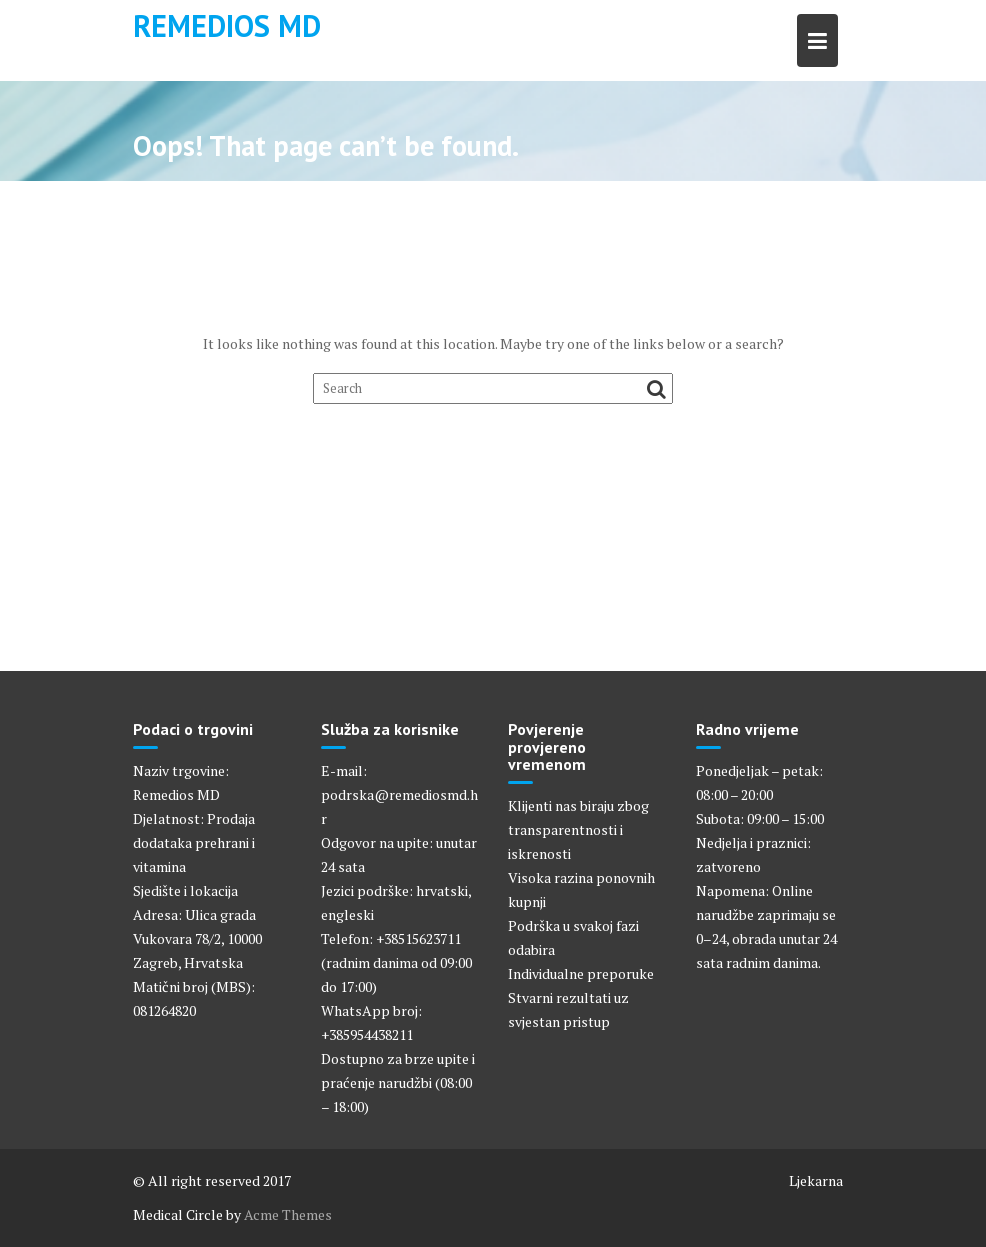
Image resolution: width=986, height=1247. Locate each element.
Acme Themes (288, 1214)
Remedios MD (227, 25)
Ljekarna (816, 1180)
